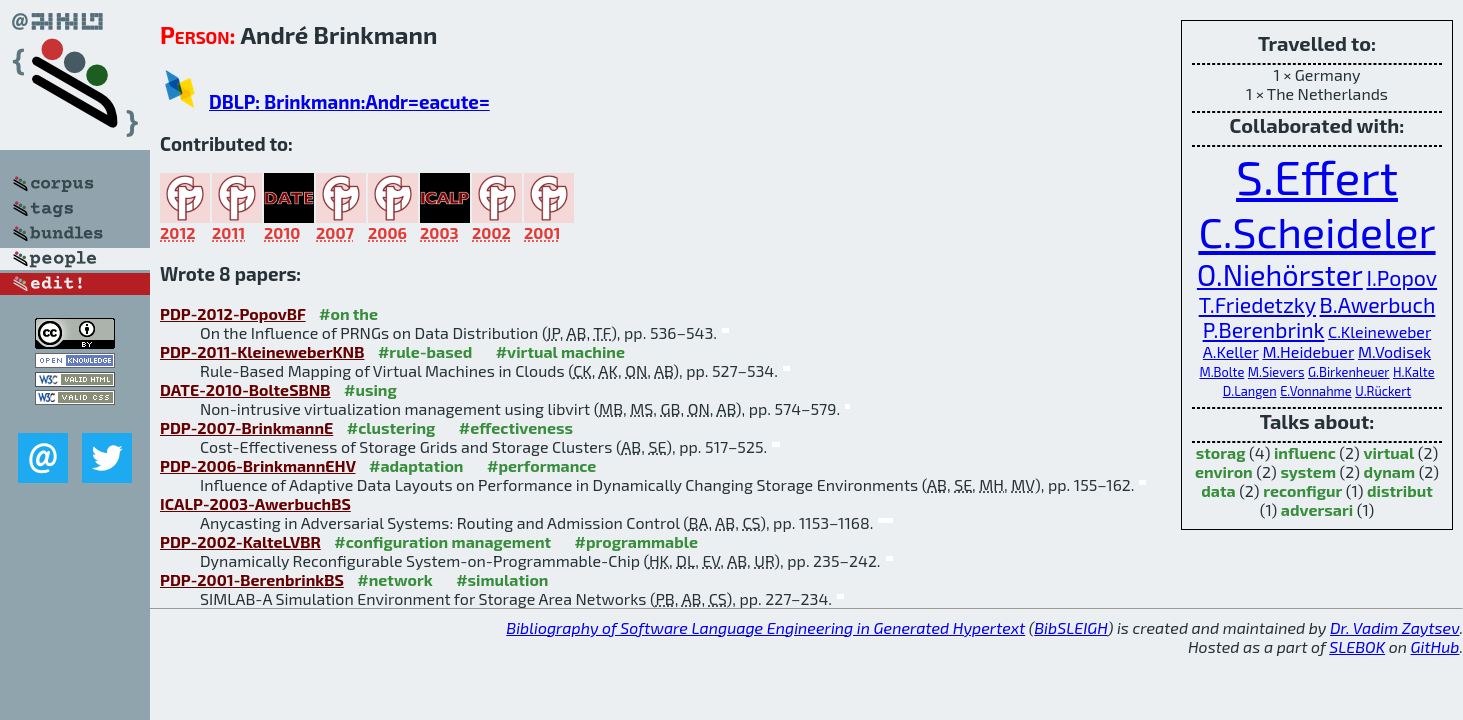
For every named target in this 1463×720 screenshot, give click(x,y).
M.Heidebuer (1308, 351)
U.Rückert (1383, 391)
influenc (1305, 452)
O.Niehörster (1280, 274)
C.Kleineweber (1379, 331)
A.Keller (1231, 351)
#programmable (636, 541)
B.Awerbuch (1378, 304)
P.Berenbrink (1264, 329)
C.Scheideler (1316, 231)
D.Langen (1250, 391)
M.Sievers (1276, 372)
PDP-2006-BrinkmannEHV (258, 465)
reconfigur (1302, 490)
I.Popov (1401, 277)
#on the (348, 313)
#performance (541, 465)
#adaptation (416, 465)
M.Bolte (1221, 372)
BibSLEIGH (1070, 627)
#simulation (502, 579)
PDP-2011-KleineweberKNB (262, 351)
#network (394, 579)
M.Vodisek (1394, 351)
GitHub (1435, 646)
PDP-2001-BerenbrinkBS (252, 579)
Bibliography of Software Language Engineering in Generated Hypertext (765, 627)
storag (1221, 452)
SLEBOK (1357, 646)
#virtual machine (560, 351)
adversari (1317, 509)
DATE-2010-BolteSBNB (245, 389)
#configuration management (442, 541)
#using (370, 389)
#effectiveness (516, 427)
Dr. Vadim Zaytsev (1394, 627)
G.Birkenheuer (1348, 372)
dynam (1389, 471)
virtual (1388, 452)
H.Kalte (1414, 372)
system (1308, 471)
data (1218, 490)
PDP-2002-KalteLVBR (240, 541)
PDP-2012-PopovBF (233, 313)
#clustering (391, 427)
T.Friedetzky (1257, 304)
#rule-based (425, 351)
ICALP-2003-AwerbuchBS (255, 503)
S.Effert (1317, 176)
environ (1224, 471)
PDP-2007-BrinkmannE (246, 427)
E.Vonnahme (1316, 391)
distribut (1400, 490)
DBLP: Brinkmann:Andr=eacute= (349, 101)
